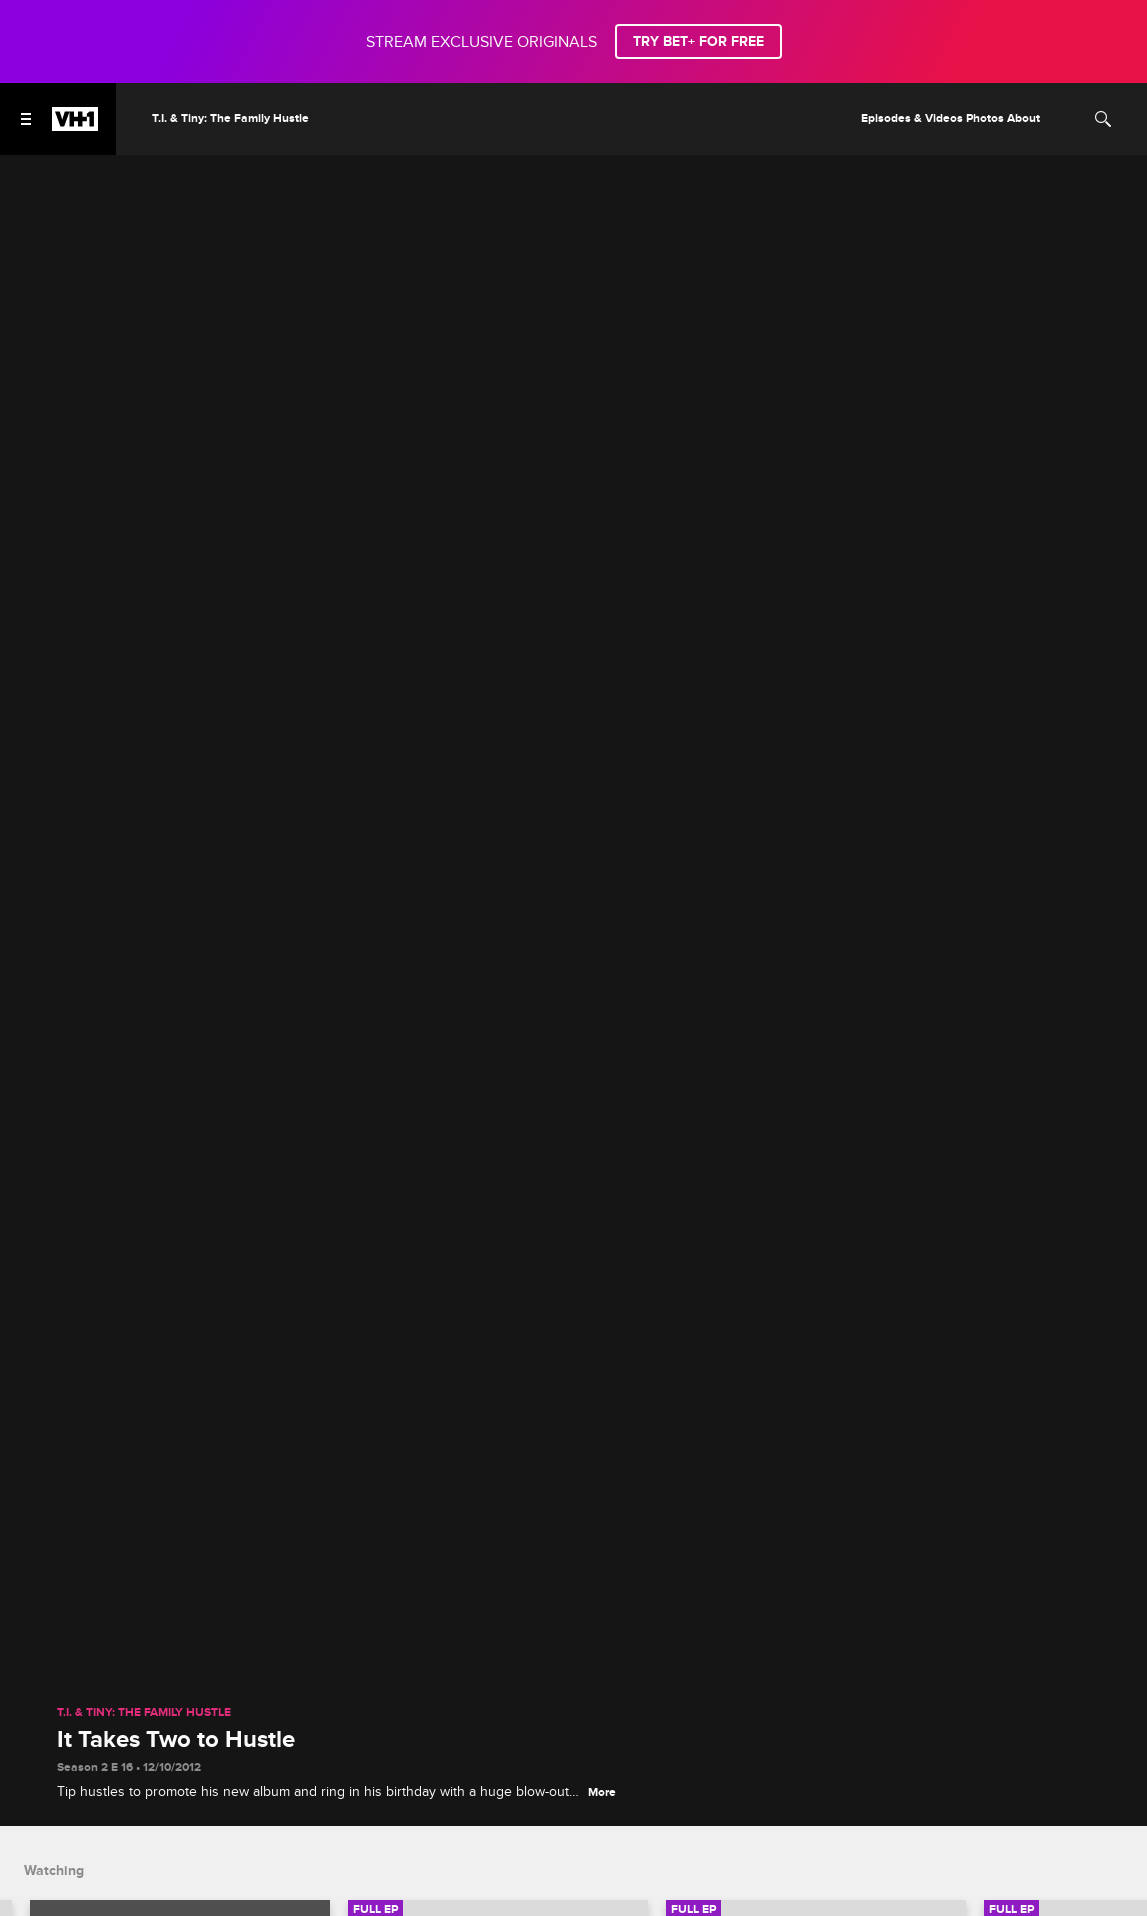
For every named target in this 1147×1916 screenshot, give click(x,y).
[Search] (1103, 119)
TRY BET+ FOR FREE (698, 41)
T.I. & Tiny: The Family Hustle (144, 1713)
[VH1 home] (75, 126)
